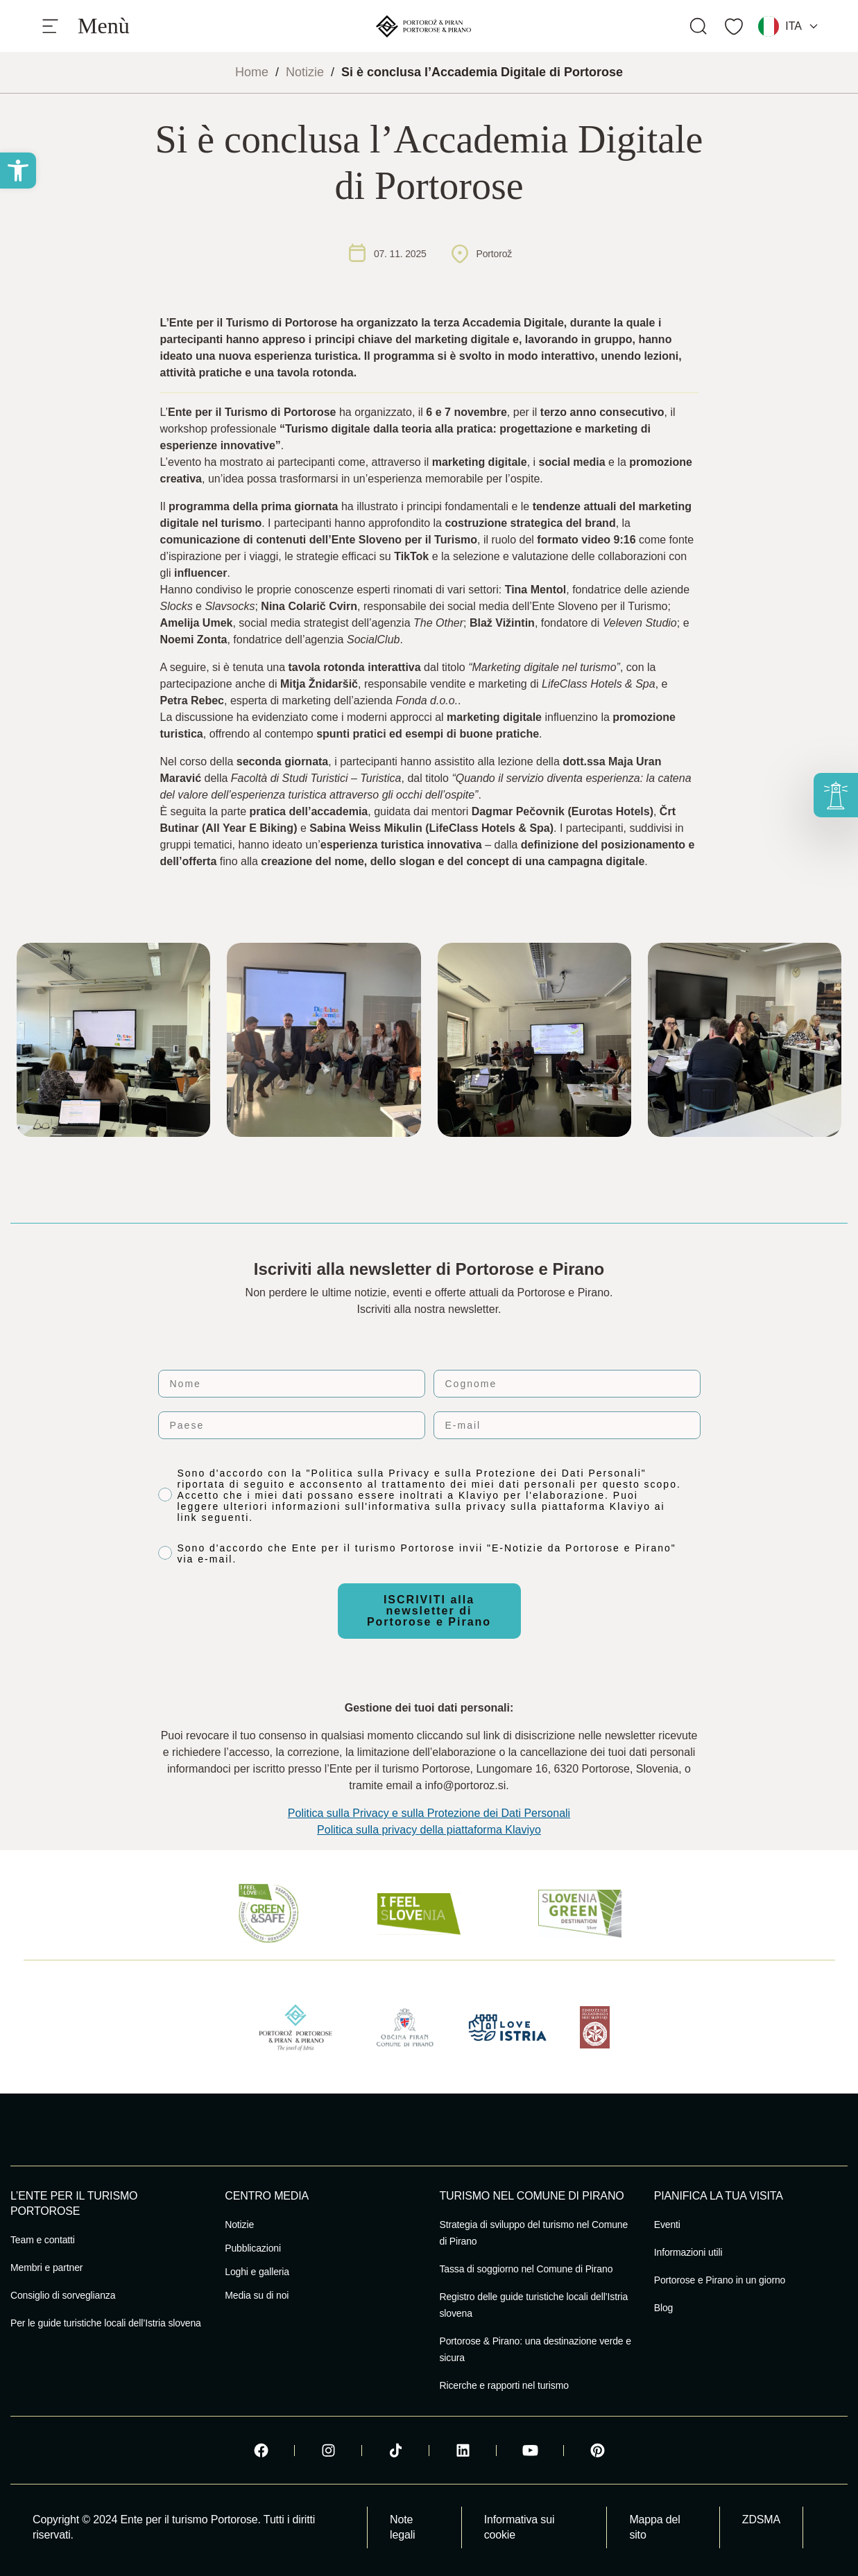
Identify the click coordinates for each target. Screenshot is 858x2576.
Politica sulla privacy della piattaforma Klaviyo (429, 1830)
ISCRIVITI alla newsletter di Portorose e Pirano (429, 1611)
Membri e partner (46, 2267)
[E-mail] (567, 1425)
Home (251, 72)
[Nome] (291, 1384)
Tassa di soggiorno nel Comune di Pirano (526, 2268)
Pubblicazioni (253, 2248)
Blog (663, 2307)
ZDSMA (761, 2519)
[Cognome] (567, 1384)
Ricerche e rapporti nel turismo (504, 2385)
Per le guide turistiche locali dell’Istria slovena (105, 2323)
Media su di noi (257, 2295)
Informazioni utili (688, 2252)
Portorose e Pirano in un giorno (719, 2280)
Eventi (667, 2224)
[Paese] (291, 1425)
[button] (18, 171)
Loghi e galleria (257, 2271)
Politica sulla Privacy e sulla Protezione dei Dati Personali (429, 1813)
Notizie (305, 72)
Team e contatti (42, 2239)
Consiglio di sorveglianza (62, 2295)
